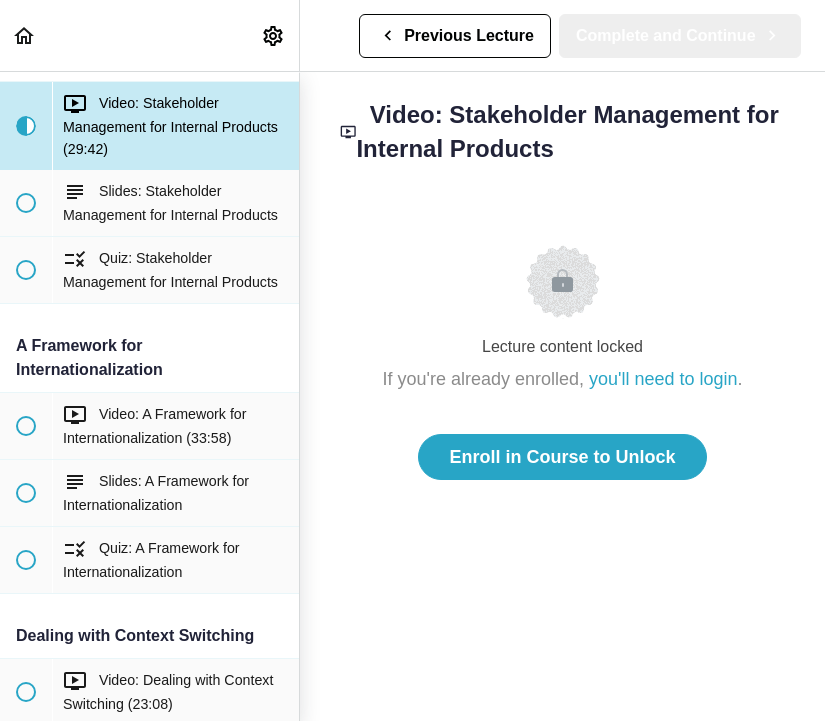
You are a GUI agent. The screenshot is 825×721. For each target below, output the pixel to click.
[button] (25, 35)
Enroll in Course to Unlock (562, 457)
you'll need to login (663, 379)
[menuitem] (274, 35)
